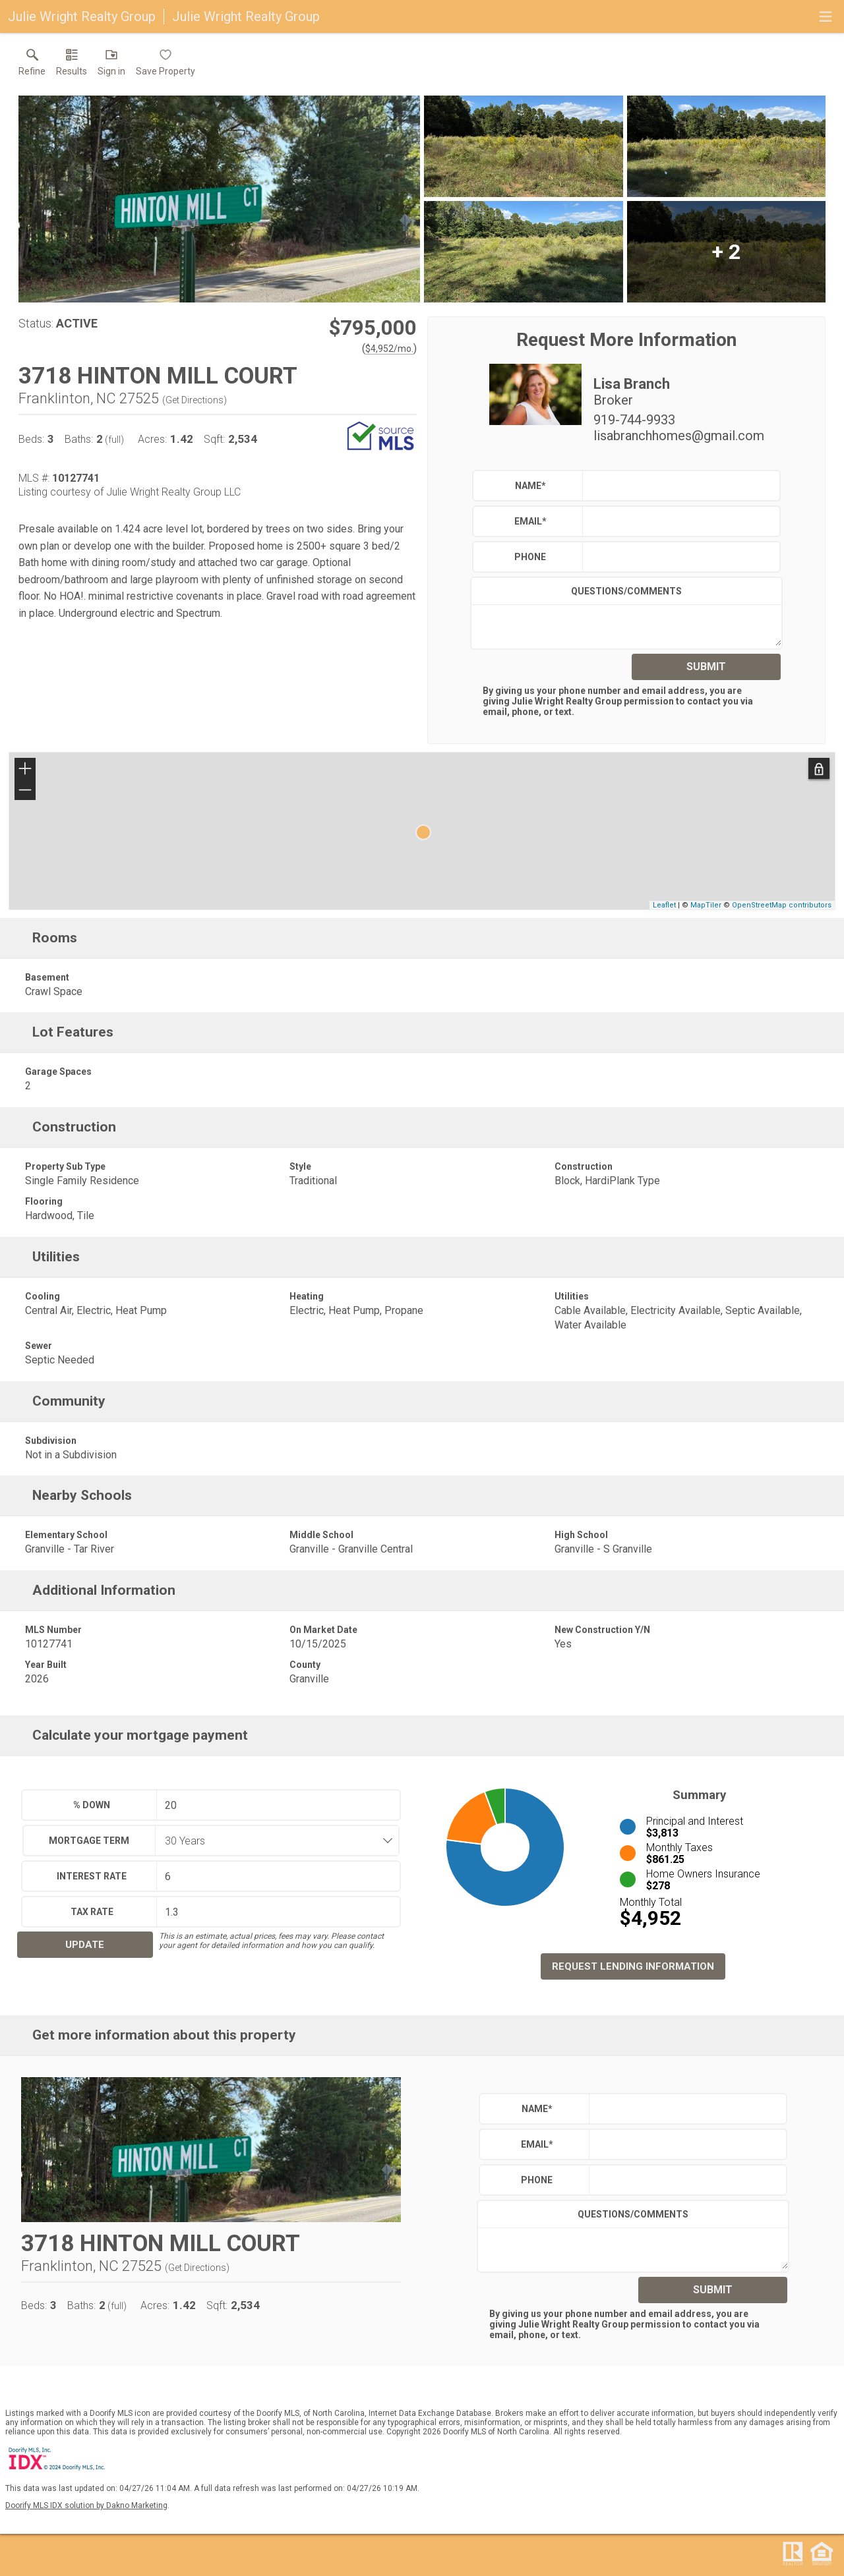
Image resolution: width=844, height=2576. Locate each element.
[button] (111, 65)
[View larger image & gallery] (219, 199)
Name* (530, 485)
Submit (706, 666)
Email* (530, 521)
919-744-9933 (634, 420)
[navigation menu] (825, 16)
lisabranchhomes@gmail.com (678, 436)
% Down (91, 1805)
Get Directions (195, 400)
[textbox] (678, 485)
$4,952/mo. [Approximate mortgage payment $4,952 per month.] (389, 348)
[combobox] (273, 1840)
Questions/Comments (626, 591)
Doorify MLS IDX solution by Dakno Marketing (86, 2505)
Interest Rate (92, 1876)
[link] (32, 65)
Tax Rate (92, 1911)
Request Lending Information (633, 1966)
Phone (530, 557)
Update (84, 1945)
